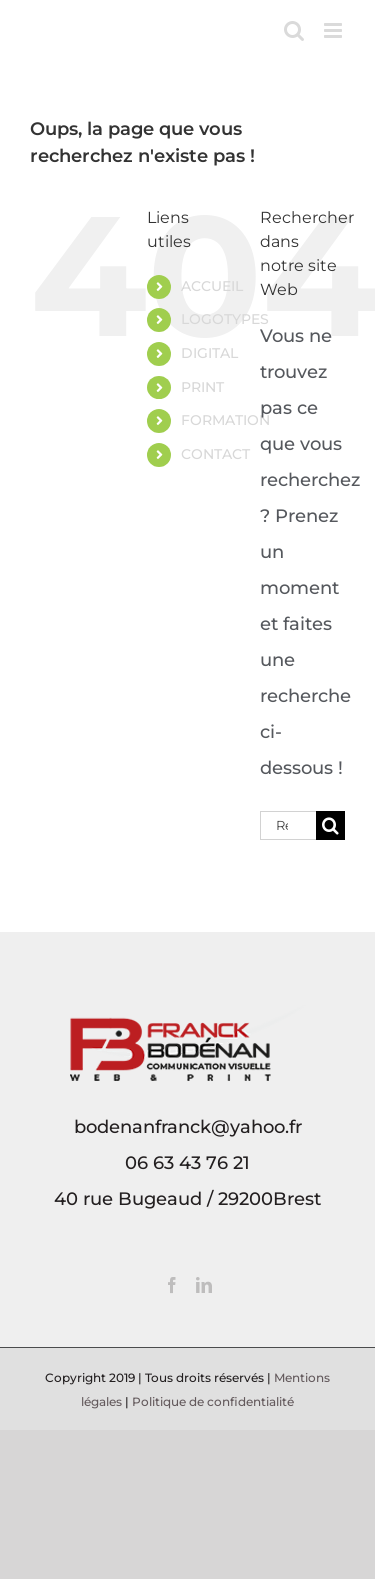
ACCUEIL (212, 286)
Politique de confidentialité (213, 1401)
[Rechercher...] (288, 825)
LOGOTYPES (225, 319)
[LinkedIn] (204, 1285)
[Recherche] (330, 825)
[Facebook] (172, 1285)
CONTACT (215, 454)
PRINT (202, 387)
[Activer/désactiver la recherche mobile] (294, 30)
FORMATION (225, 420)
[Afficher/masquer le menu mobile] (334, 30)
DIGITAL (209, 353)
